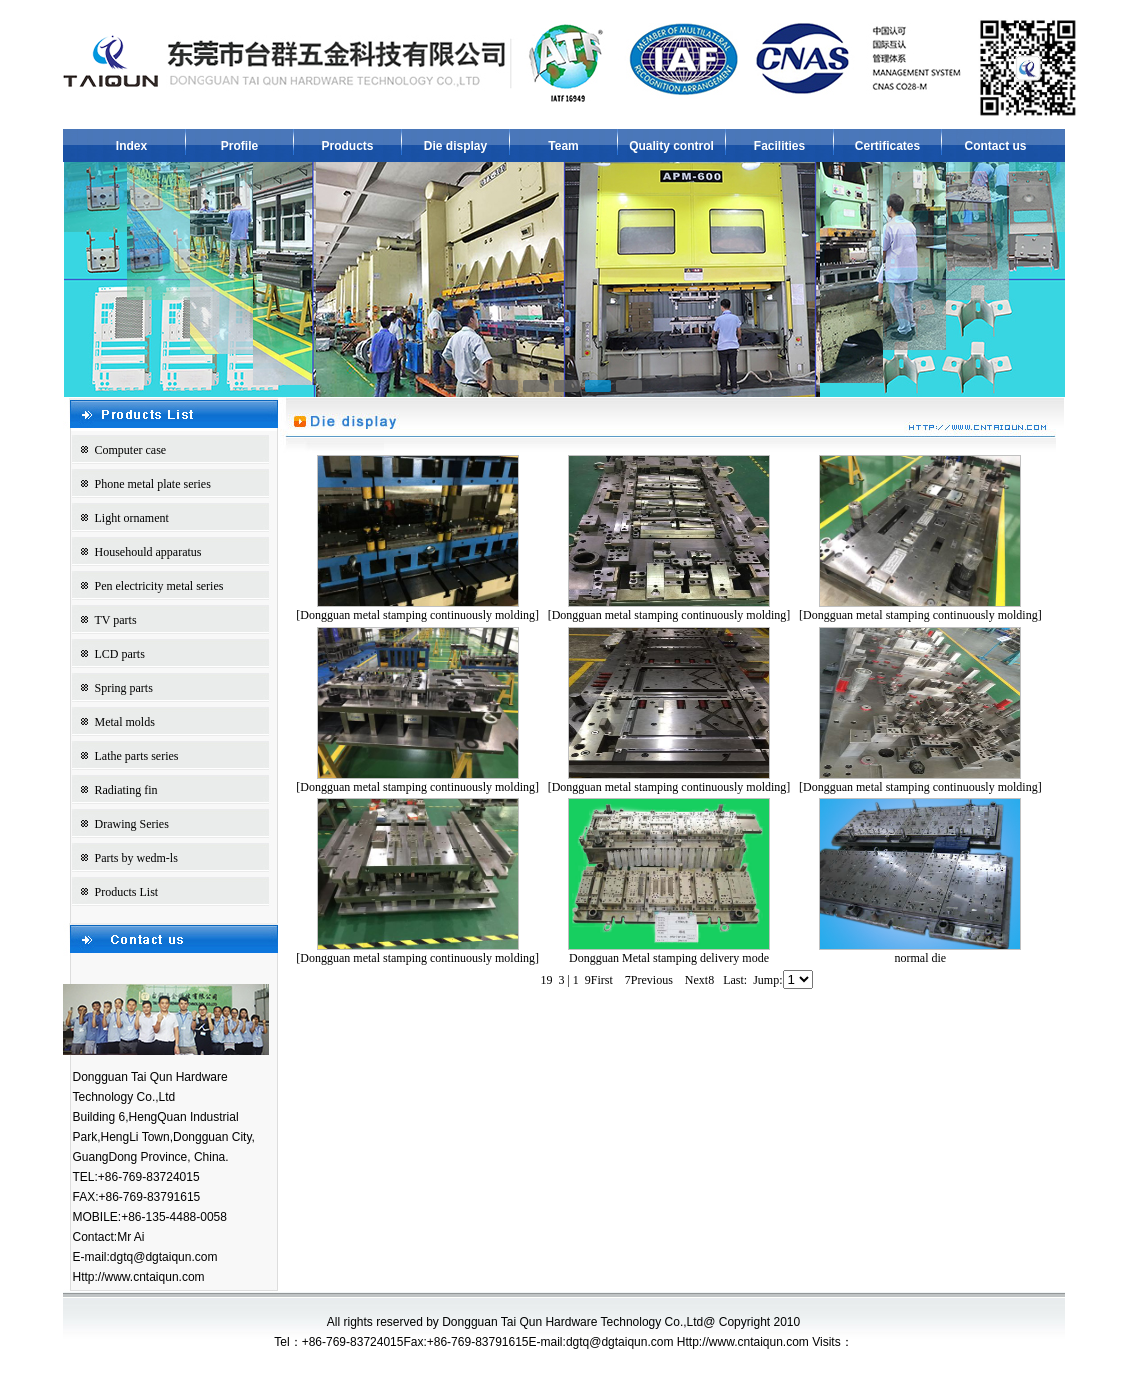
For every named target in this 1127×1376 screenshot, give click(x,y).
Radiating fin (126, 790)
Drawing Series (132, 824)
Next (699, 980)
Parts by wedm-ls (136, 858)
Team (563, 146)
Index (131, 146)
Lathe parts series (137, 756)
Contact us (995, 146)
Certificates (887, 146)
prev (120, 276)
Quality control (671, 146)
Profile (239, 146)
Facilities (779, 146)
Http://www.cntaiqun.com (139, 1277)
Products (347, 146)
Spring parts (124, 688)
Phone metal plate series (153, 484)
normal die (920, 958)
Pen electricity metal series (159, 586)
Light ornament (132, 518)
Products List (127, 892)
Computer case (131, 450)
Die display (455, 146)
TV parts (116, 620)
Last (735, 980)
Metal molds (125, 722)
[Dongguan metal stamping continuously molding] (417, 615)
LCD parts (120, 654)
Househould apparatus (148, 552)
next (1010, 276)
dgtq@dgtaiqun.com (164, 1257)
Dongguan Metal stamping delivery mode (669, 958)
